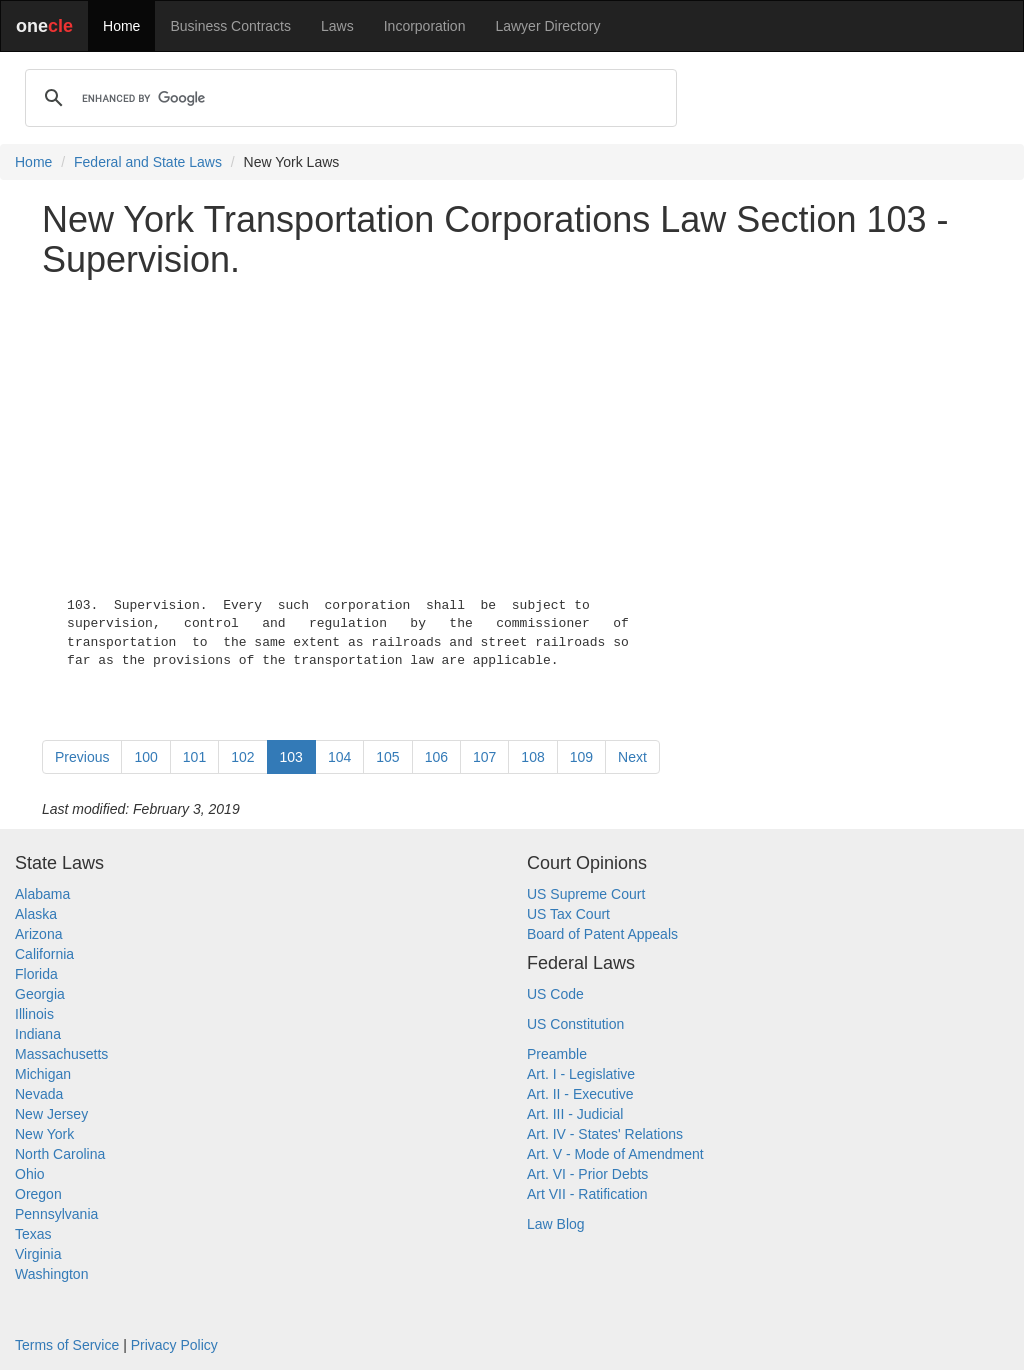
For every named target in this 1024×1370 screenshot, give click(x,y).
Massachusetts (61, 1054)
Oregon (38, 1194)
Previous (82, 757)
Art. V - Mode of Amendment (615, 1154)
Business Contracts (230, 26)
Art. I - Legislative (581, 1074)
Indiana (38, 1034)
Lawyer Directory (547, 26)
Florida (36, 974)
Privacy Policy (174, 1345)
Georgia (40, 994)
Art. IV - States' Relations (605, 1134)
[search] (348, 98)
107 (484, 757)
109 (581, 757)
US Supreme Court (586, 894)
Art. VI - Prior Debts (587, 1174)
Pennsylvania (56, 1214)
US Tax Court (568, 914)
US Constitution (575, 1024)
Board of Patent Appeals (602, 934)
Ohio (30, 1174)
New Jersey (51, 1114)
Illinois (34, 1014)
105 (387, 757)
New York (44, 1134)
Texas (33, 1234)
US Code (555, 994)
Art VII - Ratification (587, 1194)
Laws (337, 26)
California (44, 954)
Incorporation (425, 26)
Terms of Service (67, 1345)
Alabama (42, 894)
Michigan (43, 1074)
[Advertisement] (512, 433)
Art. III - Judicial (575, 1114)
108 (532, 757)
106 (436, 757)
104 (339, 757)
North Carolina (60, 1154)
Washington (51, 1274)
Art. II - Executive (580, 1094)
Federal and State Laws (148, 162)
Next (632, 757)
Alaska (36, 914)
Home (121, 26)
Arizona (38, 934)
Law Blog (556, 1224)
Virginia (38, 1254)
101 (194, 757)
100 (145, 757)
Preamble (557, 1054)
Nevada (39, 1094)
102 (242, 757)
